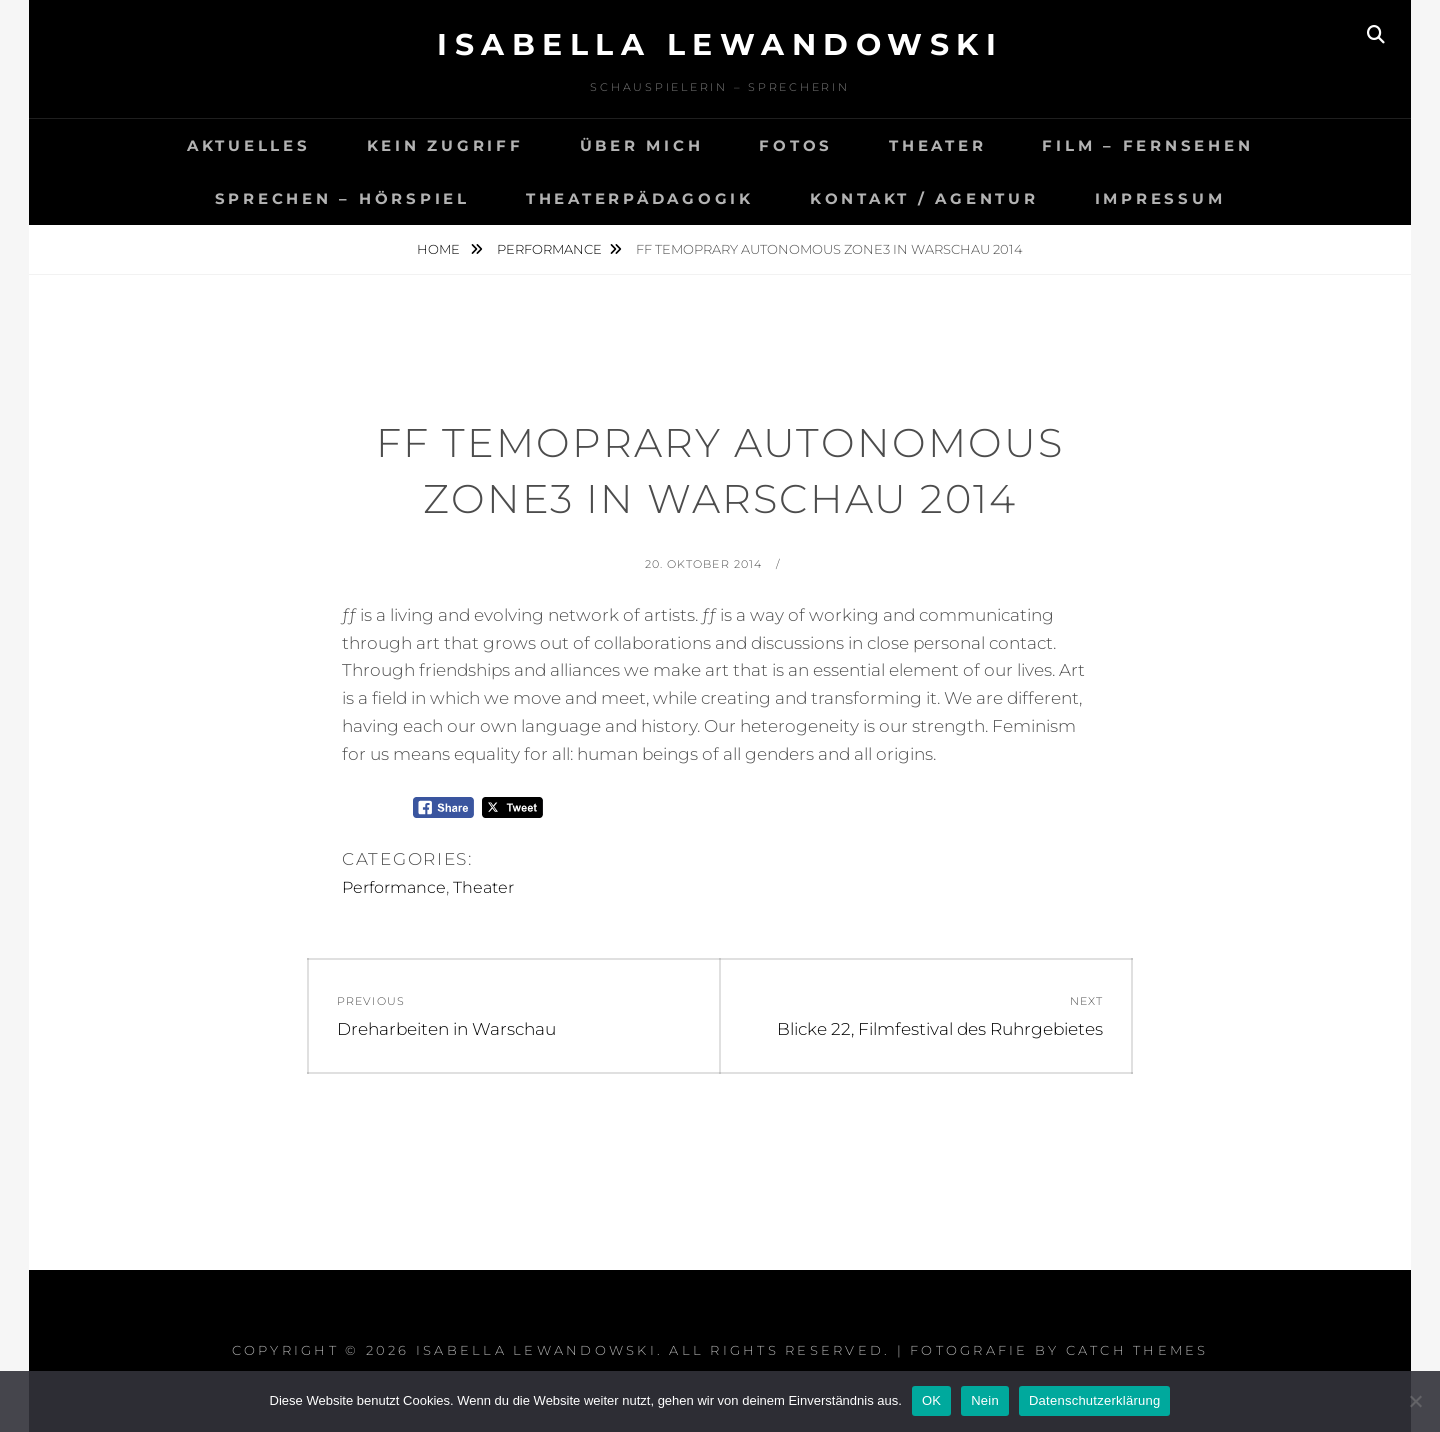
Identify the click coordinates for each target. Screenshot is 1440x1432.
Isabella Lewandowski (720, 44)
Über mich (642, 145)
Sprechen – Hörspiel (342, 198)
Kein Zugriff (445, 145)
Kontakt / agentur (924, 198)
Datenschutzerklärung (1094, 1400)
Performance (549, 249)
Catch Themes (1137, 1350)
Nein (985, 1400)
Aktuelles (249, 145)
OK (931, 1400)
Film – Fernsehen (1147, 145)
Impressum (1160, 198)
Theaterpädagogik (640, 198)
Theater (937, 145)
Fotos (796, 145)
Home (440, 249)
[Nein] (1415, 1401)
